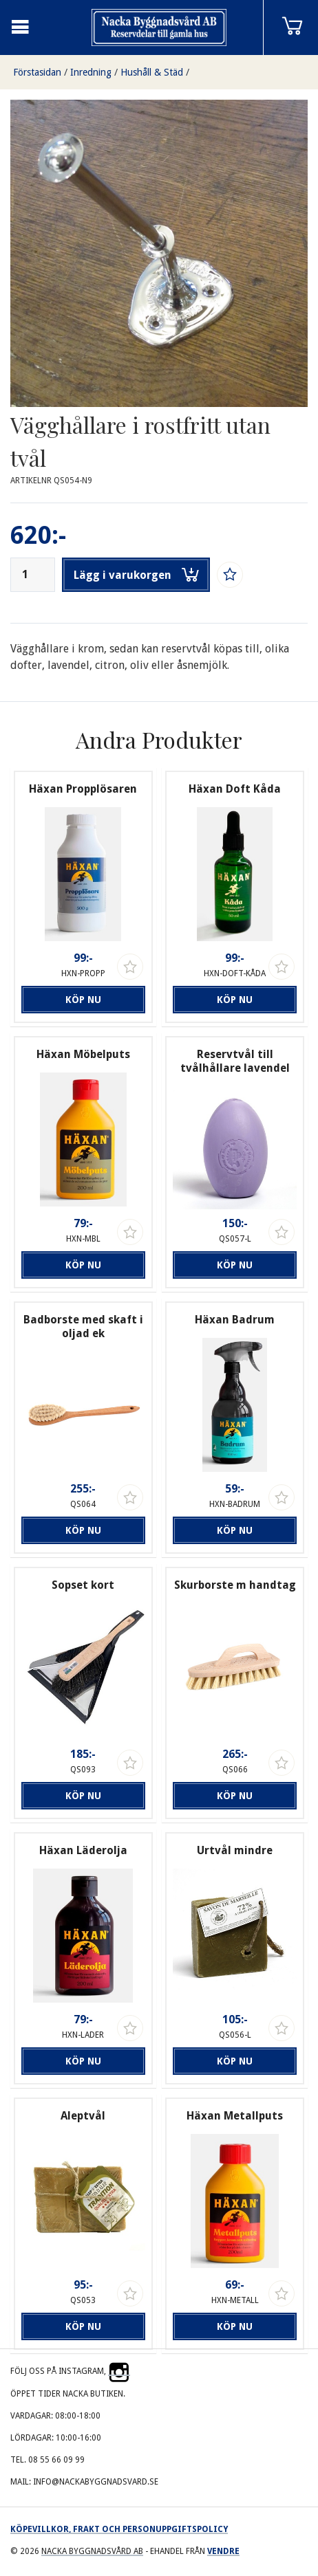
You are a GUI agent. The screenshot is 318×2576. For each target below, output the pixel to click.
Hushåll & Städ (151, 72)
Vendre (223, 2551)
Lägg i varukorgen (136, 575)
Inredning (91, 72)
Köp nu (83, 999)
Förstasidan (37, 72)
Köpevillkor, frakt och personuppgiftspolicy (119, 2529)
